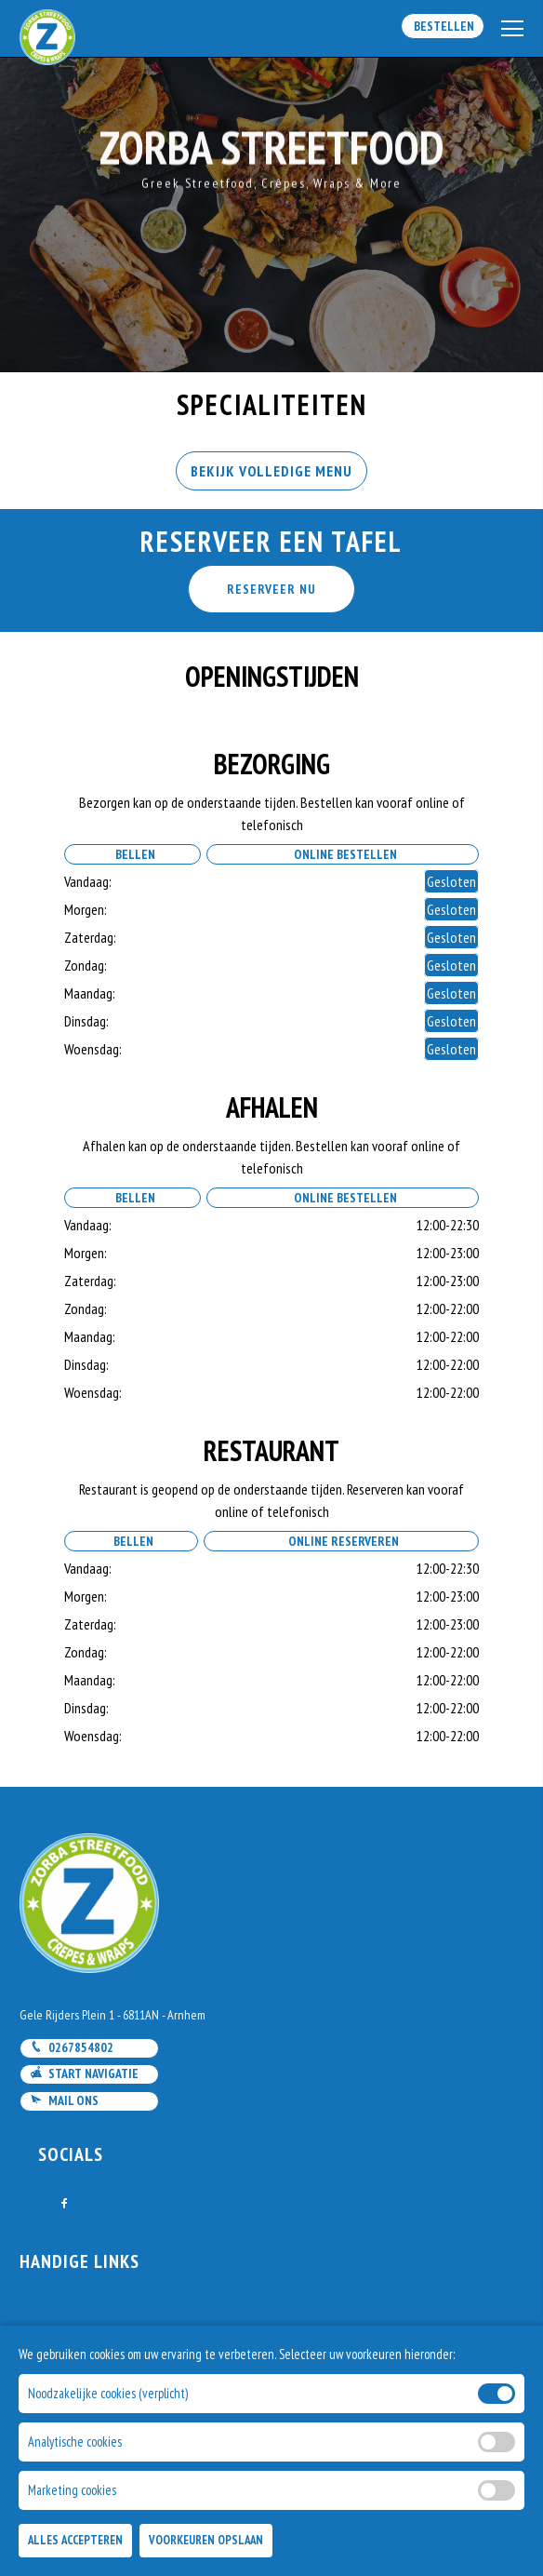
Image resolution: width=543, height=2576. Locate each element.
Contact (45, 2331)
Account (46, 2379)
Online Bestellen (342, 854)
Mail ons (64, 2100)
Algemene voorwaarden (90, 2403)
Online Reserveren (341, 1541)
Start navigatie (84, 2073)
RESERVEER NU (271, 589)
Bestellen (442, 26)
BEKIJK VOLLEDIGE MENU (271, 471)
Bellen (132, 854)
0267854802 (71, 2047)
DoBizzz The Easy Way (461, 2491)
